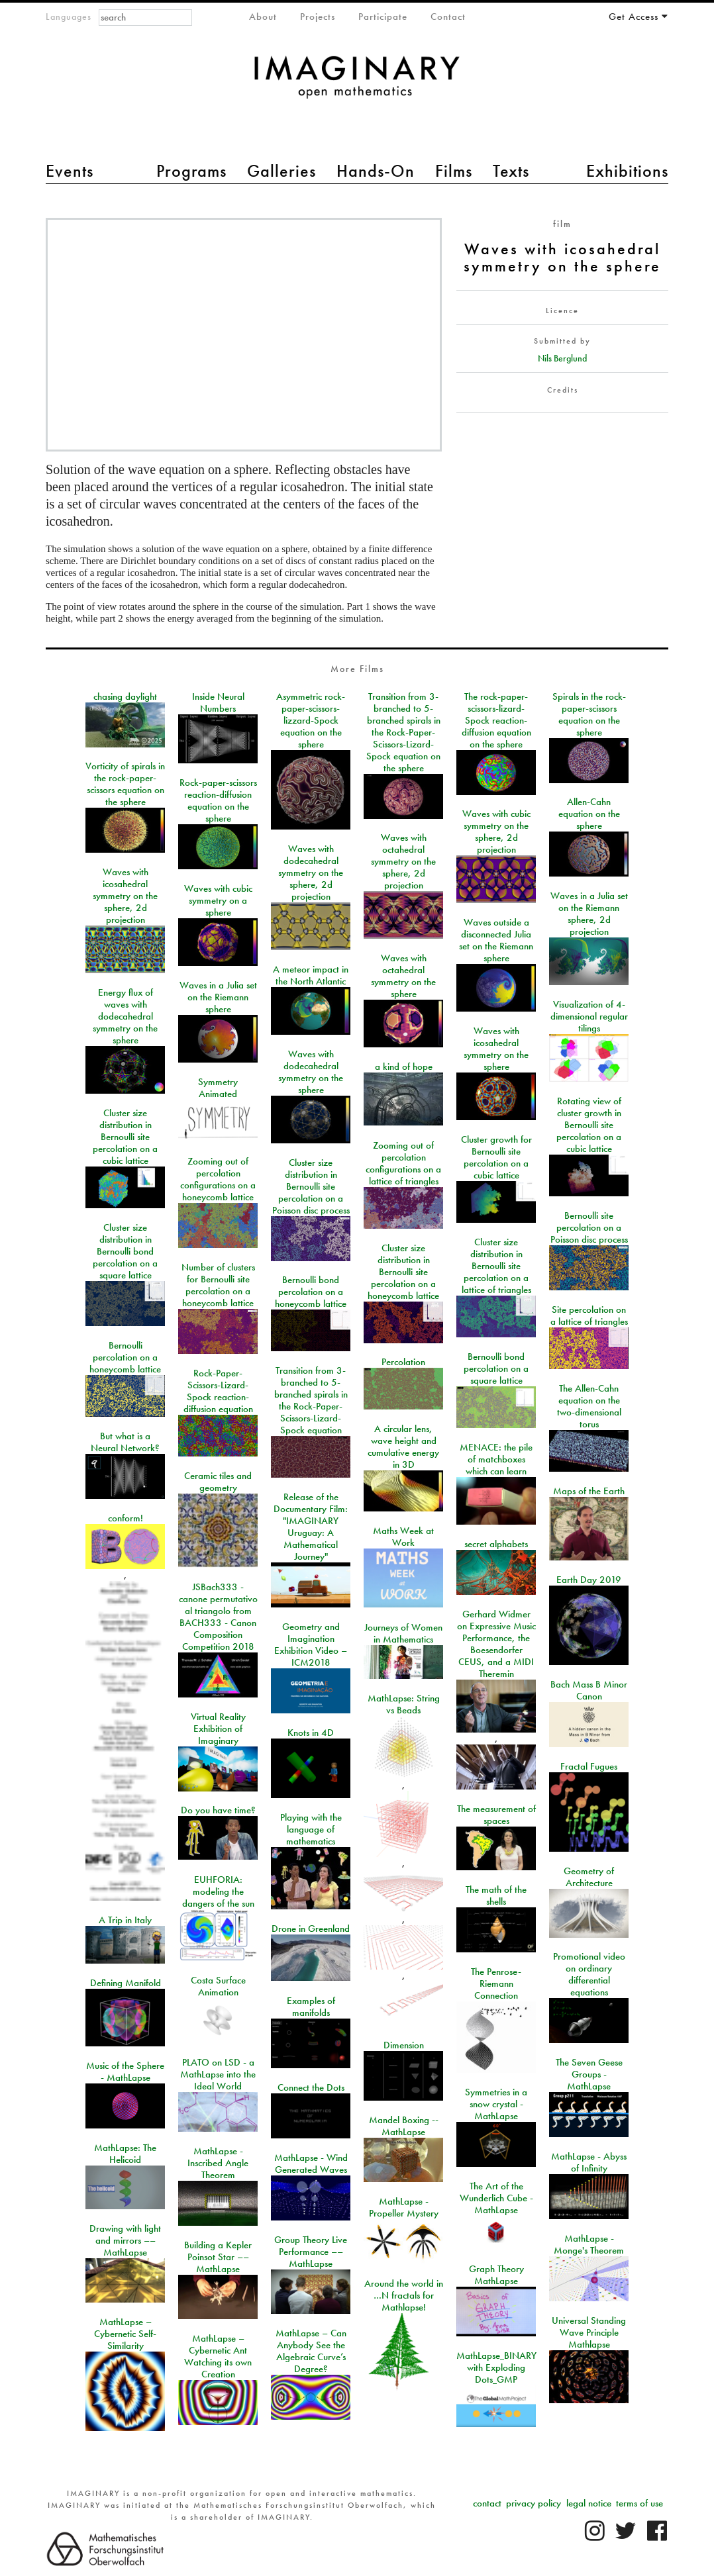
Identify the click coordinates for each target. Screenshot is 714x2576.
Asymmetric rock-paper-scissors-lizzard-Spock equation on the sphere (310, 720)
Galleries (281, 170)
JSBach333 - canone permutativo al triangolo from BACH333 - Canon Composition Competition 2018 (218, 1616)
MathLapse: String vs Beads (404, 1704)
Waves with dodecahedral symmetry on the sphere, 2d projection (310, 872)
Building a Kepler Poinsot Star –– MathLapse (218, 2257)
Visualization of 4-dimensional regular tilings (589, 1016)
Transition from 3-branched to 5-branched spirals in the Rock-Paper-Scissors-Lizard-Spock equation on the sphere (403, 732)
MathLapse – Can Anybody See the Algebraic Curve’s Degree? (311, 2351)
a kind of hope (404, 1067)
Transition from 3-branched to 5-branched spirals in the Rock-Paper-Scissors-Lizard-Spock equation (311, 1400)
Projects (317, 17)
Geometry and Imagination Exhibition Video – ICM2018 (310, 1644)
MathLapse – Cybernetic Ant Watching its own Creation (218, 2356)
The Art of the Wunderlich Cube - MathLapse (496, 2198)
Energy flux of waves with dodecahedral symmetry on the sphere (125, 1016)
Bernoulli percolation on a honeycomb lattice (125, 1357)
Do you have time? (218, 1810)
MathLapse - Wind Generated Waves (311, 2163)
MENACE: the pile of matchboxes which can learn (496, 1459)
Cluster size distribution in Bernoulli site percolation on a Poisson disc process (311, 1186)
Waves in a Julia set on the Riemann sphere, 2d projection (589, 913)
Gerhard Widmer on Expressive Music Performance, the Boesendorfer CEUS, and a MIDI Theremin (496, 1644)
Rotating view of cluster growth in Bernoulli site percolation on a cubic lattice (588, 1125)
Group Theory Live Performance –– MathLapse (310, 2251)
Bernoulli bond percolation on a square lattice (496, 1368)
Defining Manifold (125, 1983)
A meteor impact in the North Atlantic (310, 975)
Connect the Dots (311, 2087)
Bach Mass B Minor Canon (588, 1690)
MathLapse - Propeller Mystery (403, 2207)
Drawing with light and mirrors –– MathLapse (125, 2240)
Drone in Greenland (311, 1928)
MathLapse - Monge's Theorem (589, 2244)
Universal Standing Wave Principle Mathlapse (589, 2332)
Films (453, 170)
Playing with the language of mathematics (311, 1829)
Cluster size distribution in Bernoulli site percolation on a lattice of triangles (496, 1266)
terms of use (639, 2503)
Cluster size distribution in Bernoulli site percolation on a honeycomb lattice (403, 1272)
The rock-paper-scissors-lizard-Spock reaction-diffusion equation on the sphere (496, 720)
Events (69, 170)
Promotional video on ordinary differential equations (589, 1974)
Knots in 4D (310, 1733)
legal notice (588, 2503)
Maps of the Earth (589, 1491)
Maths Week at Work (403, 1537)
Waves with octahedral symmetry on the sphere (403, 976)
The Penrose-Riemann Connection (496, 1983)
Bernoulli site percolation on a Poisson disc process (589, 1227)
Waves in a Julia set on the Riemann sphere (218, 997)
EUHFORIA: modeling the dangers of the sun (218, 1891)
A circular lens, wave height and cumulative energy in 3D (403, 1446)
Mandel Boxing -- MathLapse (403, 2126)
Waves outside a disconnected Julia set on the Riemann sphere (496, 940)
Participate (382, 17)
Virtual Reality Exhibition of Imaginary (218, 1728)
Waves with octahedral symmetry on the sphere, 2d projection (403, 861)
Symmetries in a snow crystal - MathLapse (496, 2104)
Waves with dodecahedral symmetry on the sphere (310, 1072)
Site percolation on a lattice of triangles (589, 1315)
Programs (191, 170)
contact (487, 2503)
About (263, 17)
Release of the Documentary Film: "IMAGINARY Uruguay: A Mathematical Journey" (311, 1526)
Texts (511, 170)
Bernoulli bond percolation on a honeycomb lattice (310, 1292)
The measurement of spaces (496, 1815)
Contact (448, 17)
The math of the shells (496, 1895)
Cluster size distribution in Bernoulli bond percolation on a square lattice (125, 1251)
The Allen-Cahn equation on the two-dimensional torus (589, 1406)
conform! (125, 1518)
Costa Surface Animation (218, 1986)
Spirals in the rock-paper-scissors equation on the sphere (589, 714)
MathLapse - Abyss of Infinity (589, 2162)
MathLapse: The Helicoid (125, 2154)
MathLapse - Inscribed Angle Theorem (217, 2163)
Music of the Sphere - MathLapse (125, 2071)
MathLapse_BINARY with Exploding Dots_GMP (496, 2367)
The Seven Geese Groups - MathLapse (589, 2074)
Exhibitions (627, 170)
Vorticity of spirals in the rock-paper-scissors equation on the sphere (125, 784)
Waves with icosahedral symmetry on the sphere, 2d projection (125, 896)
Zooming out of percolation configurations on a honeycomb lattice (218, 1179)
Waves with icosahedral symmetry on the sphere (496, 1049)
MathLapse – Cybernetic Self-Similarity (125, 2334)
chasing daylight (125, 696)
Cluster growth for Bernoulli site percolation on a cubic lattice (496, 1157)
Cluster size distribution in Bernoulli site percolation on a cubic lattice (125, 1137)
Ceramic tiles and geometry (218, 1482)
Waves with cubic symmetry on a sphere (218, 900)
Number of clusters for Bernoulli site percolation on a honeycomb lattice (218, 1285)
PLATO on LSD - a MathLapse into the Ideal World (218, 2074)
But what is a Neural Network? (125, 1442)
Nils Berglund (562, 358)
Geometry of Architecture (589, 1877)
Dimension (403, 2045)
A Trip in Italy (125, 1920)
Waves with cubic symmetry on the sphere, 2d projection (496, 831)
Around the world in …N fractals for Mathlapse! (403, 2295)
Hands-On (375, 170)
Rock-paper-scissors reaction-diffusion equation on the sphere (218, 800)
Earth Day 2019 (588, 1580)
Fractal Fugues (588, 1766)
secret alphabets (496, 1544)
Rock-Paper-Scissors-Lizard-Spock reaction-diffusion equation (218, 1391)
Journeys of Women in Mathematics (403, 1633)
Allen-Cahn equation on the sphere (589, 814)
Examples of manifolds (311, 2007)
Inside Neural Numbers (218, 702)
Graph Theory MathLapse (496, 2275)
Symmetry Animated (218, 1088)
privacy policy (533, 2503)
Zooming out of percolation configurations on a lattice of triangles (403, 1163)
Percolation (403, 1362)
